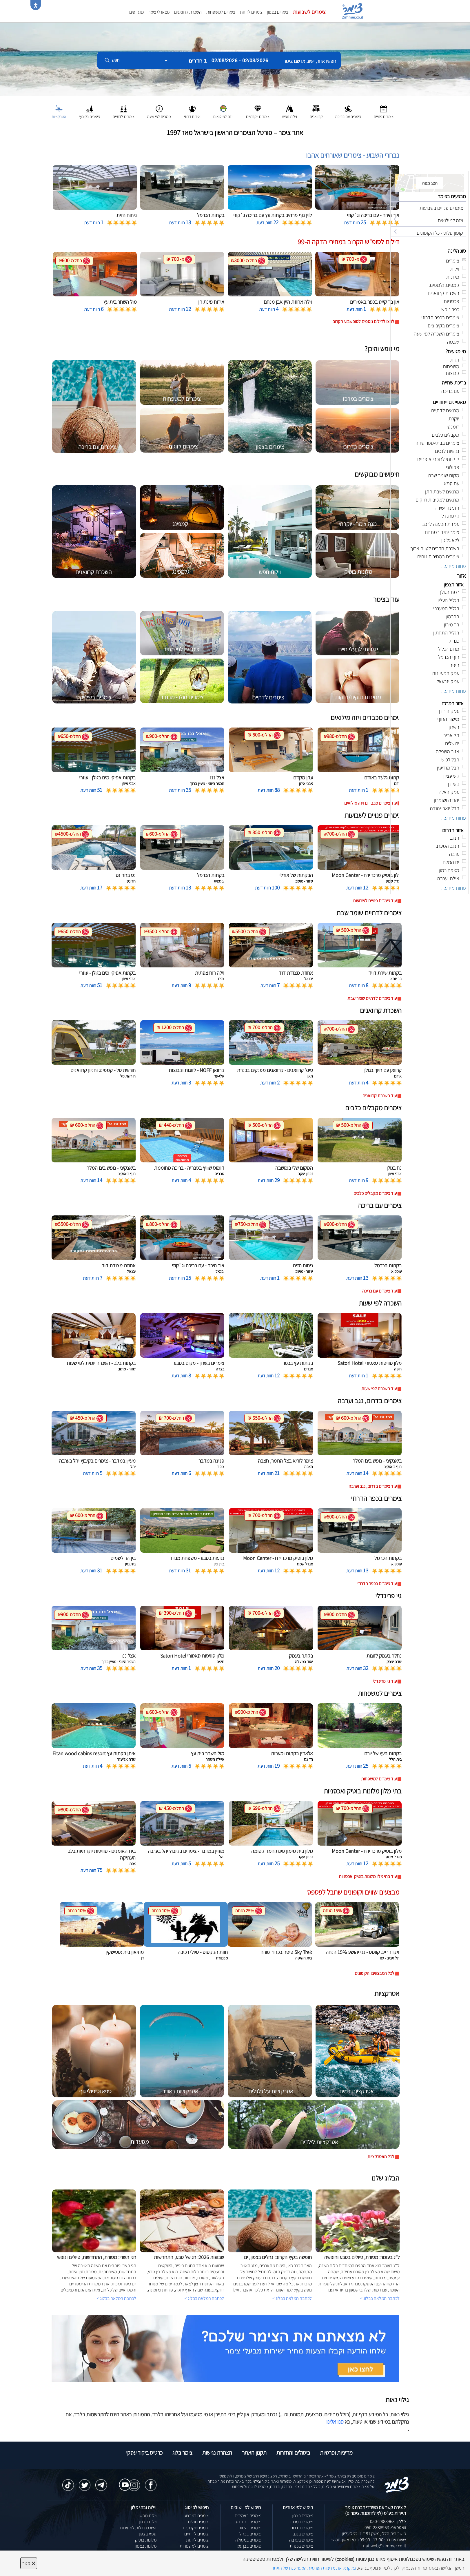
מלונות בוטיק (145, 2540)
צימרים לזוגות (251, 12)
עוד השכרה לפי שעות (379, 1388)
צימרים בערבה (301, 2540)
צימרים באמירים (248, 2516)
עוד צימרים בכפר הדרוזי (377, 1583)
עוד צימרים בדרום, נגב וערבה (373, 1486)
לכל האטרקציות (380, 2157)
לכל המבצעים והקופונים (374, 1973)
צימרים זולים (198, 2522)
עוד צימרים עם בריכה (379, 1291)
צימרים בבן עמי (248, 2546)
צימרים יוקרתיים (196, 2528)
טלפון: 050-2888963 (388, 2521)
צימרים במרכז (301, 2522)
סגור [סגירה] (28, 2563)
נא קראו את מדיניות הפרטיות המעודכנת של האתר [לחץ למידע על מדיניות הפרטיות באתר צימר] (314, 2568)
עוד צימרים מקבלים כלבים (375, 1193)
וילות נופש (148, 2516)
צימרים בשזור (250, 2528)
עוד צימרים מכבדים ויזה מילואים (370, 803)
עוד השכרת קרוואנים (379, 1096)
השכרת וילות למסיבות (138, 2528)
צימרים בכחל (250, 2534)
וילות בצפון (147, 2522)
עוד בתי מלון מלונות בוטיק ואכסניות (368, 1876)
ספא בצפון (147, 2534)
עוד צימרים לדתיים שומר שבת (372, 998)
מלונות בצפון (145, 2546)
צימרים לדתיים (196, 2534)
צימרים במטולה (248, 2540)
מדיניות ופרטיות (336, 2452)
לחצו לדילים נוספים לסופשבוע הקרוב (363, 321)
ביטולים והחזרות (293, 2452)
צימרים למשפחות (220, 12)
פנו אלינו (335, 2421)
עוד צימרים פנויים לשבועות (375, 901)
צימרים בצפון (277, 12)
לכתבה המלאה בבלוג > (116, 2298)
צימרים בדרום (301, 2528)
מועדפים (136, 12)
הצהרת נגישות (217, 2452)
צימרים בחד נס (248, 2522)
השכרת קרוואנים (188, 12)
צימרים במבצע (197, 2516)
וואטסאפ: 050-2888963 (385, 2527)
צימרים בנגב (303, 2534)
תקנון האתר (254, 2452)
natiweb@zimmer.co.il (384, 2546)
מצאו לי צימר (159, 12)
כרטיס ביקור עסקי (144, 2452)
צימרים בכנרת (301, 2546)
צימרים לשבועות (309, 12)
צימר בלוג (182, 2452)
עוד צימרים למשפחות (379, 1779)
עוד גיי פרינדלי (385, 1681)
